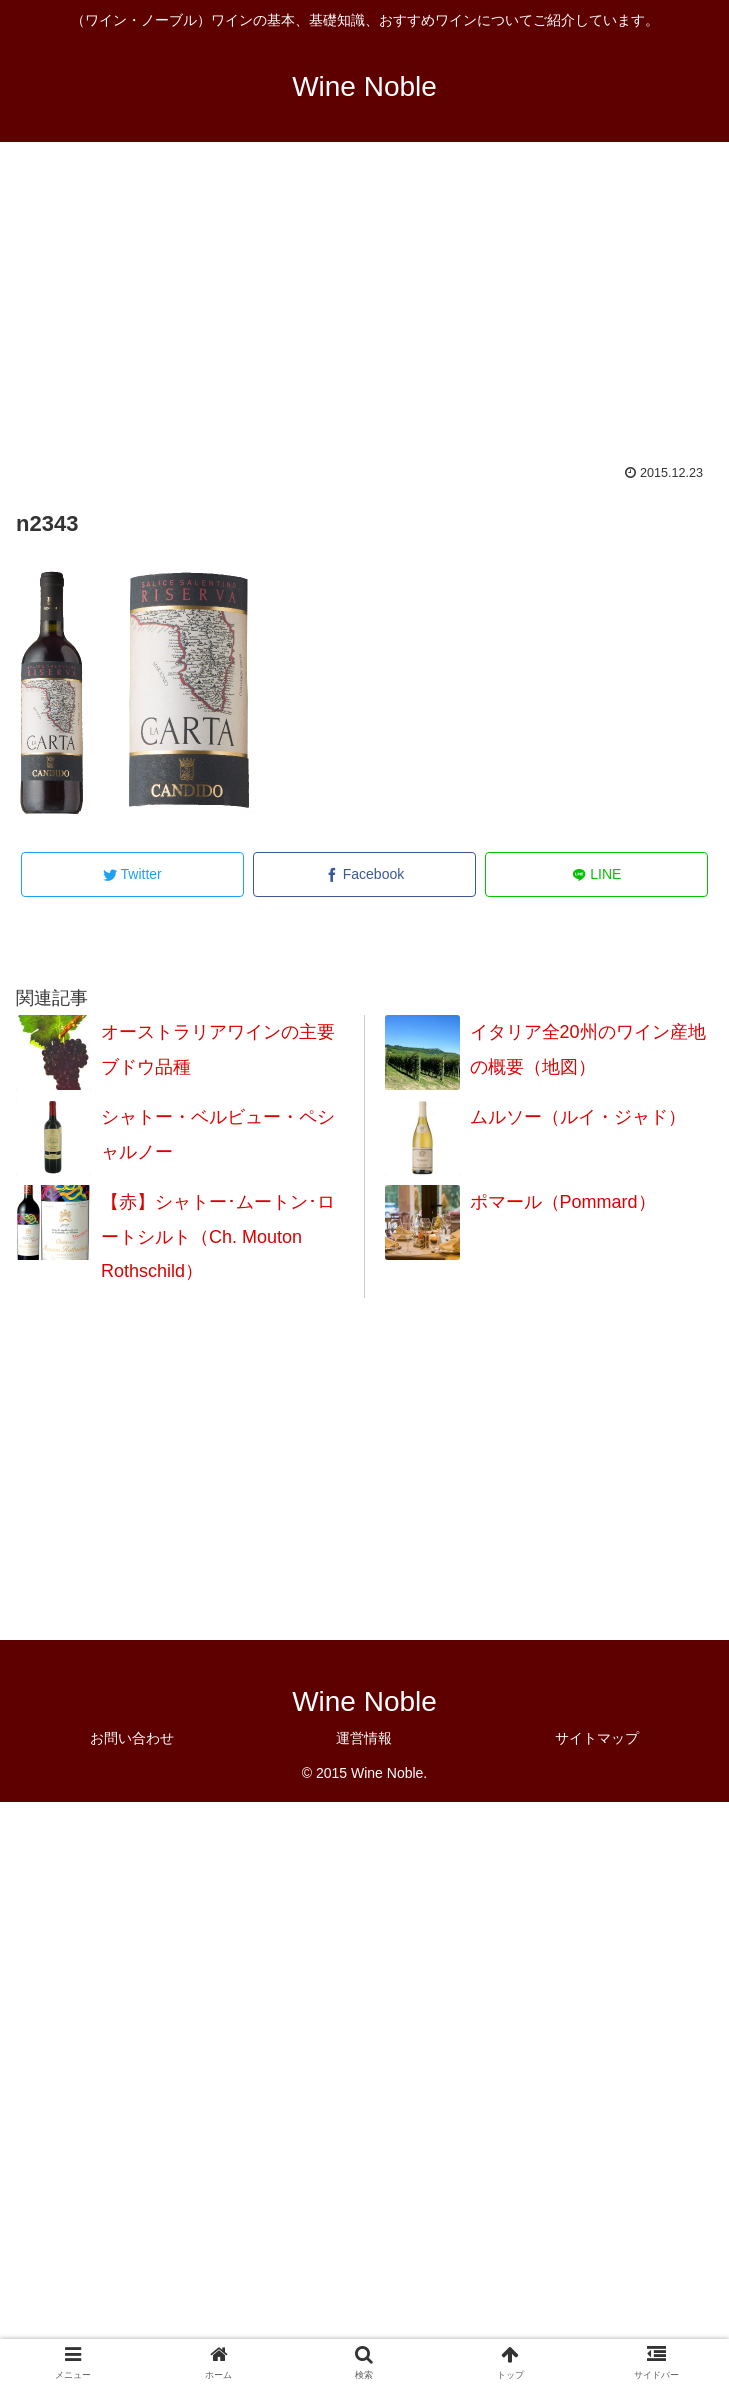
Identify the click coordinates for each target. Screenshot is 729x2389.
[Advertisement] (364, 316)
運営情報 (364, 1738)
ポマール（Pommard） (563, 1202)
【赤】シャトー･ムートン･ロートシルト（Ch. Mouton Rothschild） (218, 1236)
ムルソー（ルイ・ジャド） (578, 1117)
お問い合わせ (132, 1738)
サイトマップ (597, 1738)
